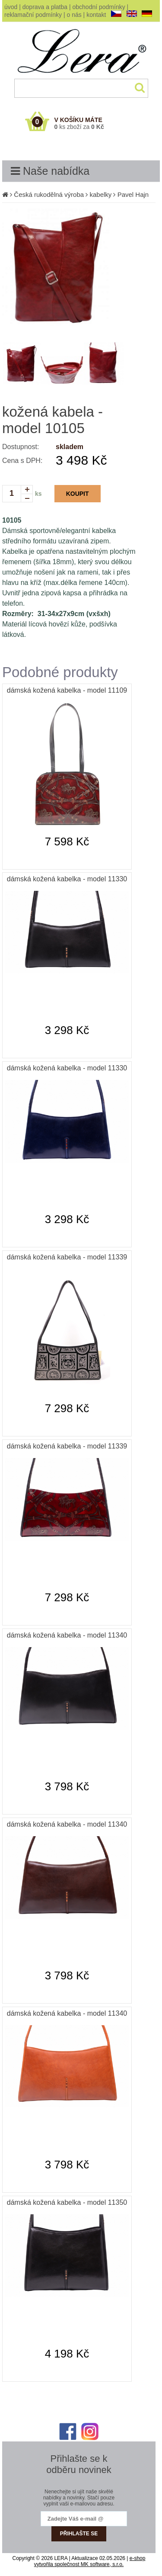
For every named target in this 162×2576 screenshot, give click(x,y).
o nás (74, 14)
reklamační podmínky (33, 14)
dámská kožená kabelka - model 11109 (67, 690)
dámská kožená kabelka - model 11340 (67, 1635)
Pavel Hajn (133, 194)
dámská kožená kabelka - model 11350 (67, 2202)
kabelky (100, 194)
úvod (10, 6)
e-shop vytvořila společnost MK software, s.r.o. (90, 2561)
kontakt (96, 14)
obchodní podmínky (99, 6)
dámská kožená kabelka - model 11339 (67, 1257)
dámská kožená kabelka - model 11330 (67, 879)
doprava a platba (44, 6)
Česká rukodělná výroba (49, 194)
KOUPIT (77, 493)
